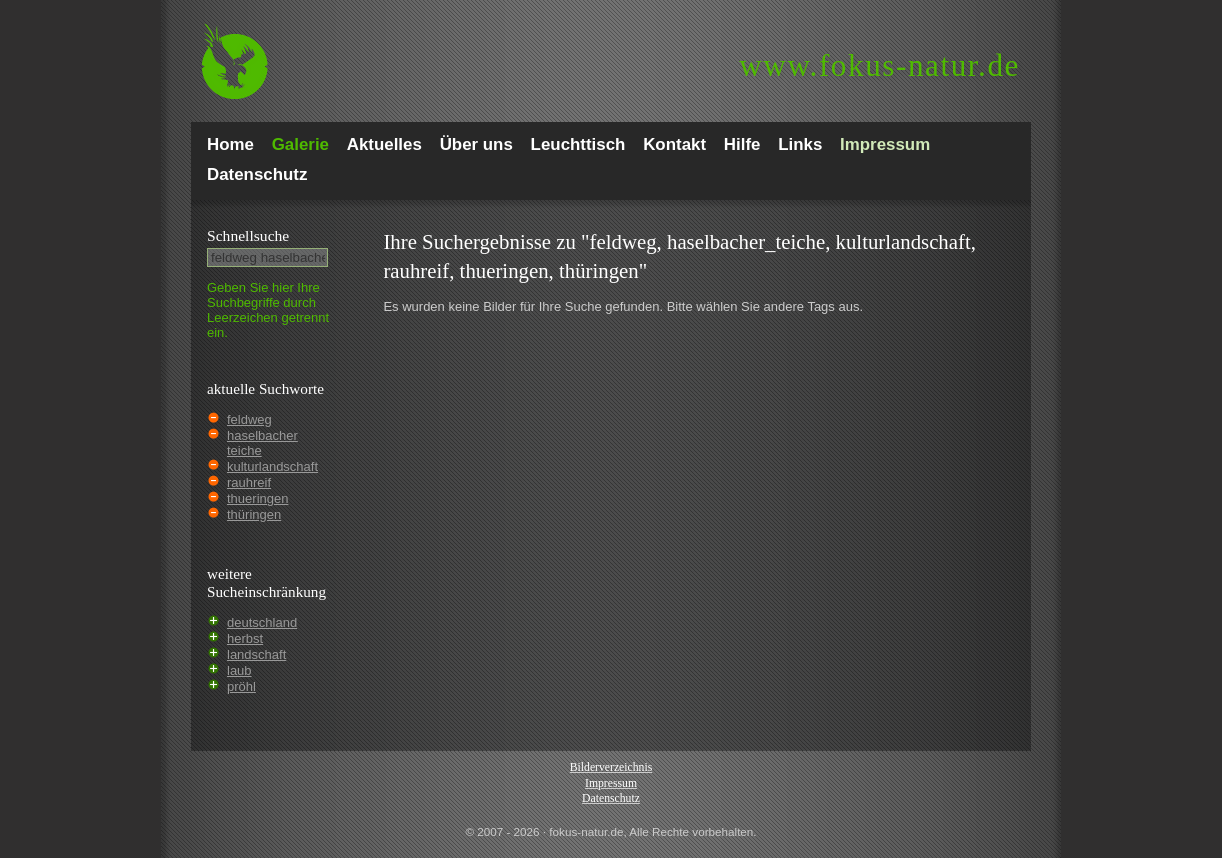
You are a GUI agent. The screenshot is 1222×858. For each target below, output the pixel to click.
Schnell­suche (248, 235)
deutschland (262, 622)
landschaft (256, 654)
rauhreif (249, 482)
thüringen (254, 514)
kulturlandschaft (272, 466)
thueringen (257, 498)
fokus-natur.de (879, 65)
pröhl (241, 686)
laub (239, 670)
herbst (245, 638)
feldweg (249, 419)
